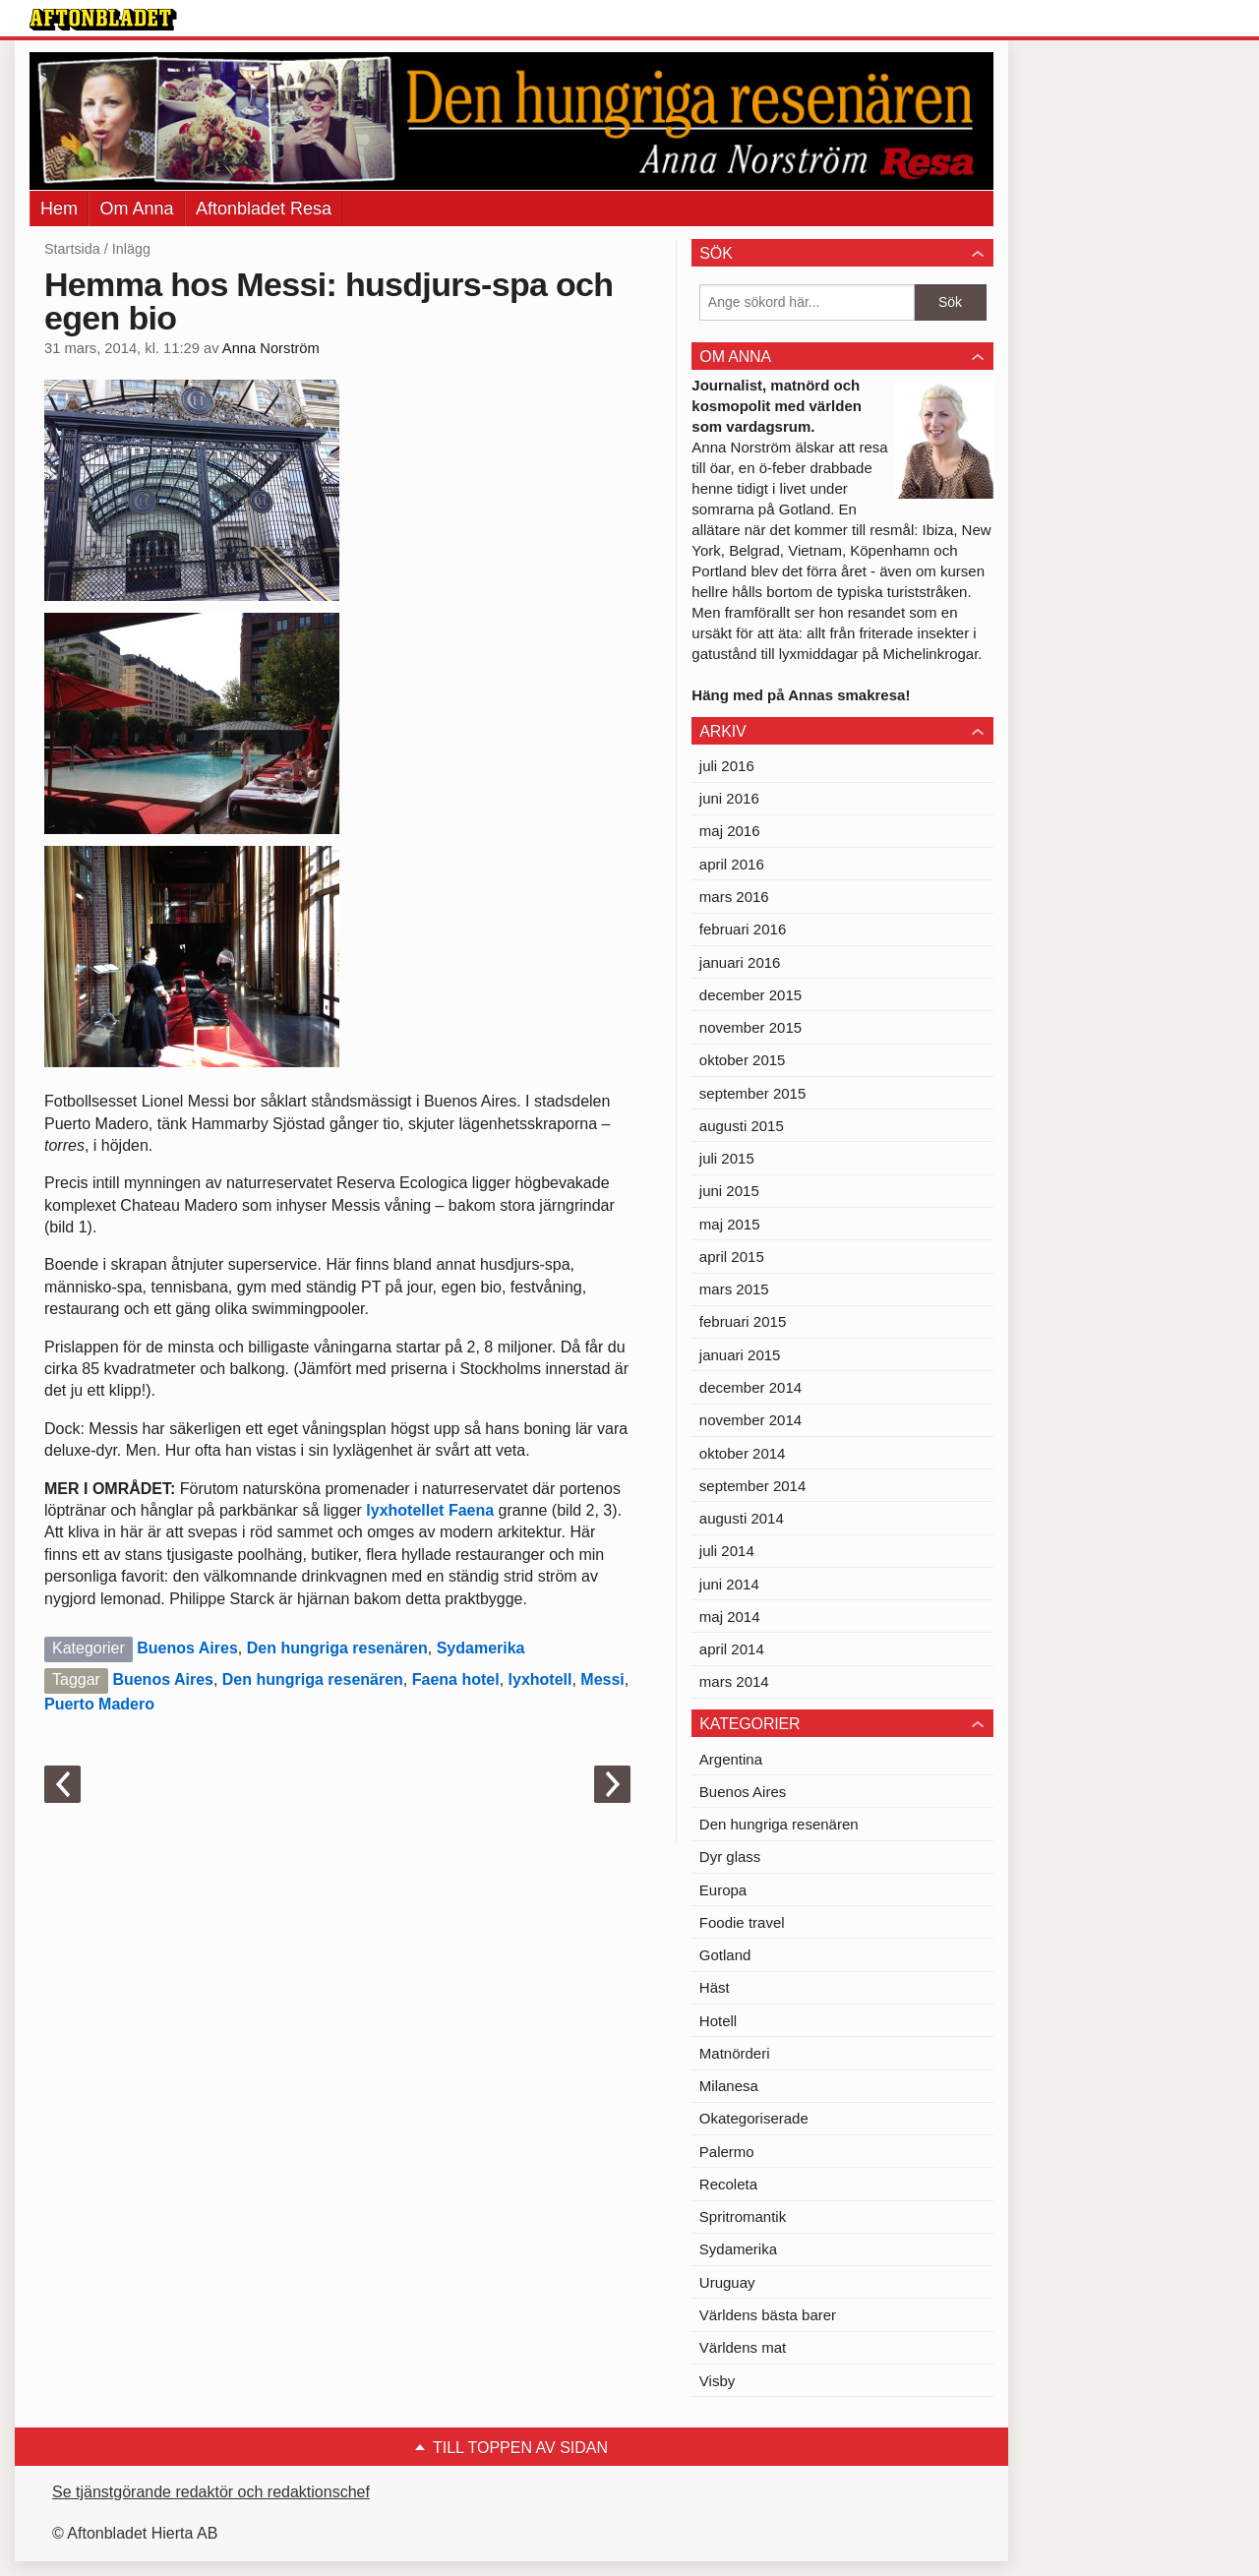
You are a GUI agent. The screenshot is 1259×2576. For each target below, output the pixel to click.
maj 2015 (729, 1224)
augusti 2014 (741, 1518)
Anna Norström (271, 348)
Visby (717, 2380)
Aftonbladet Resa (263, 208)
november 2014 (750, 1419)
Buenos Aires (187, 1648)
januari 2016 (740, 962)
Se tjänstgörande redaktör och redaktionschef (211, 2492)
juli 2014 (726, 1550)
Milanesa (728, 2085)
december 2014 (750, 1387)
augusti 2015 (741, 1125)
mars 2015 (734, 1289)
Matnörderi (734, 2053)
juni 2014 (729, 1584)
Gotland (725, 1955)
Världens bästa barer (767, 2314)
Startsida (72, 249)
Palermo (726, 2151)
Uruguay (727, 2282)
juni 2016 (729, 798)
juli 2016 (726, 765)
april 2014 (731, 1649)
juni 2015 (729, 1190)
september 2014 (752, 1485)
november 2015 (750, 1027)
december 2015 (750, 995)
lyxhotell (540, 1679)
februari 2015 (742, 1321)
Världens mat (742, 2347)
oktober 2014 (742, 1453)
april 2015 (731, 1256)
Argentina (730, 1759)
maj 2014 (729, 1616)
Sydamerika (481, 1648)
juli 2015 (726, 1158)
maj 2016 (729, 830)
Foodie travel (742, 1922)
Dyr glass (730, 1856)
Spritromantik (742, 2216)
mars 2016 (734, 896)
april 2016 (731, 864)
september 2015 (752, 1093)
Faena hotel (456, 1679)
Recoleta (728, 2184)
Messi (602, 1679)
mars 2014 (734, 1681)
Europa (723, 1890)
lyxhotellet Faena (430, 1510)
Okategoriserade (754, 2118)
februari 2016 (742, 929)
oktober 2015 (742, 1059)
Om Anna (136, 208)
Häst (714, 1987)
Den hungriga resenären (337, 1648)
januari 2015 (740, 1355)
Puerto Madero (99, 1704)
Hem (59, 208)
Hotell (718, 2020)
